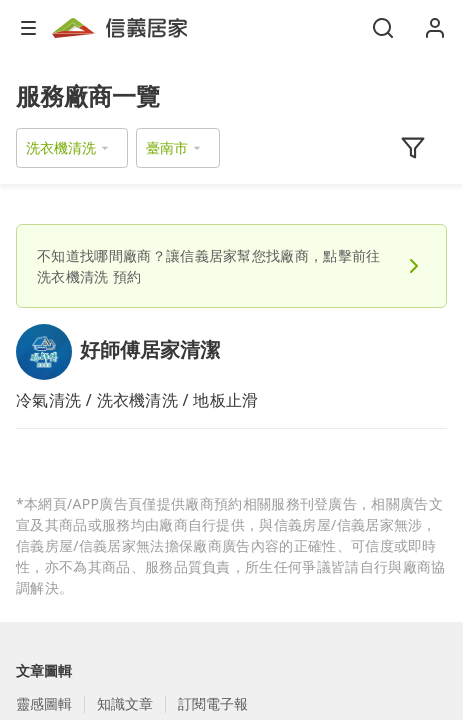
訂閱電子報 (213, 703)
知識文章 (125, 703)
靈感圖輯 (44, 703)
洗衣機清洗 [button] (61, 147)
